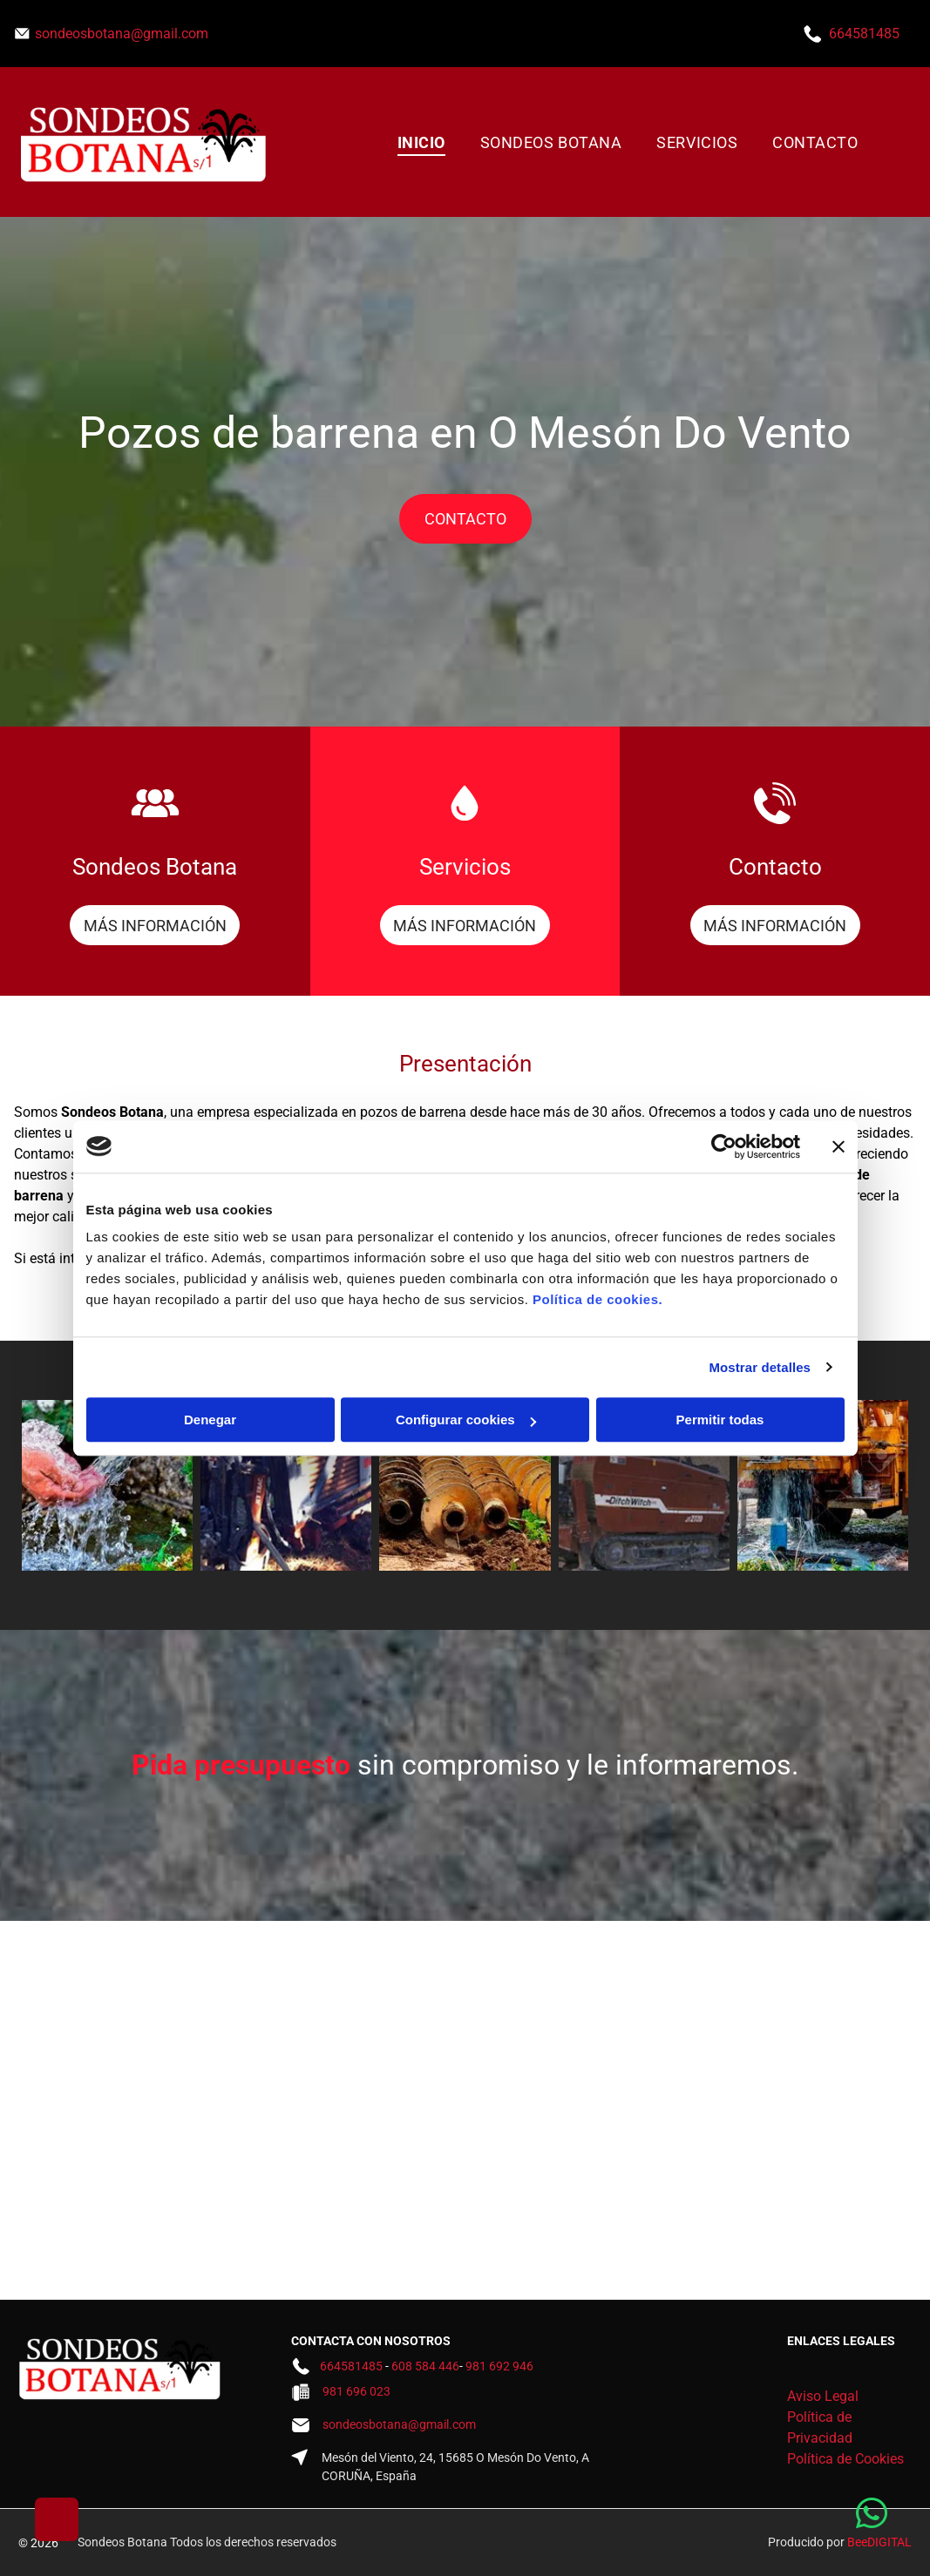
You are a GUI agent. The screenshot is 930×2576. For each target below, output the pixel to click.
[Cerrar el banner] (838, 1146)
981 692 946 (499, 2366)
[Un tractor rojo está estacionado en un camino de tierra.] (644, 1485)
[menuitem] (421, 142)
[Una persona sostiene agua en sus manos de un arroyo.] (107, 1485)
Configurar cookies (466, 1419)
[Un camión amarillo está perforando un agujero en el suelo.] (822, 1485)
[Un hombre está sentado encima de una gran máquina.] (285, 1485)
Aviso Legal (823, 2396)
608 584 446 (425, 2366)
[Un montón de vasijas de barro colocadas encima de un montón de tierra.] (464, 1485)
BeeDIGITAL (879, 2542)
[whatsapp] (871, 2515)
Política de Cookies (845, 2459)
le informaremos (689, 1765)
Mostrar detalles (760, 1367)
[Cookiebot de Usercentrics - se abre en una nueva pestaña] (724, 1146)
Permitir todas (720, 1419)
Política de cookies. (597, 1299)
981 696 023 (356, 2391)
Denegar (210, 1419)
